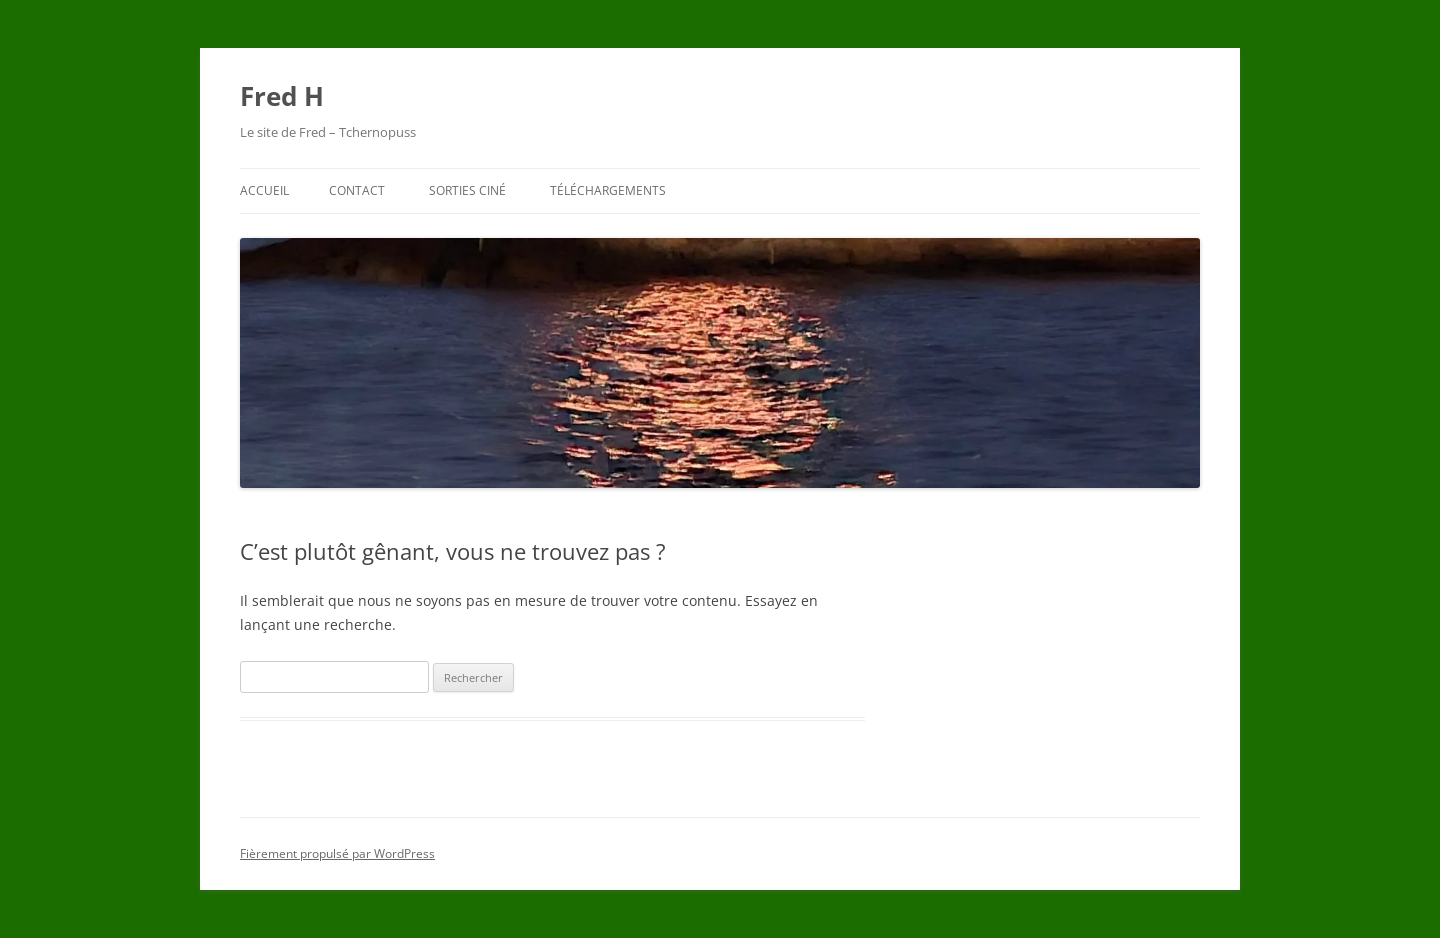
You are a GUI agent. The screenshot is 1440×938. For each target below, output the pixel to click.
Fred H (282, 96)
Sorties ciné (467, 190)
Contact (357, 190)
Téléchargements (608, 190)
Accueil (264, 190)
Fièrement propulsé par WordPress (337, 853)
